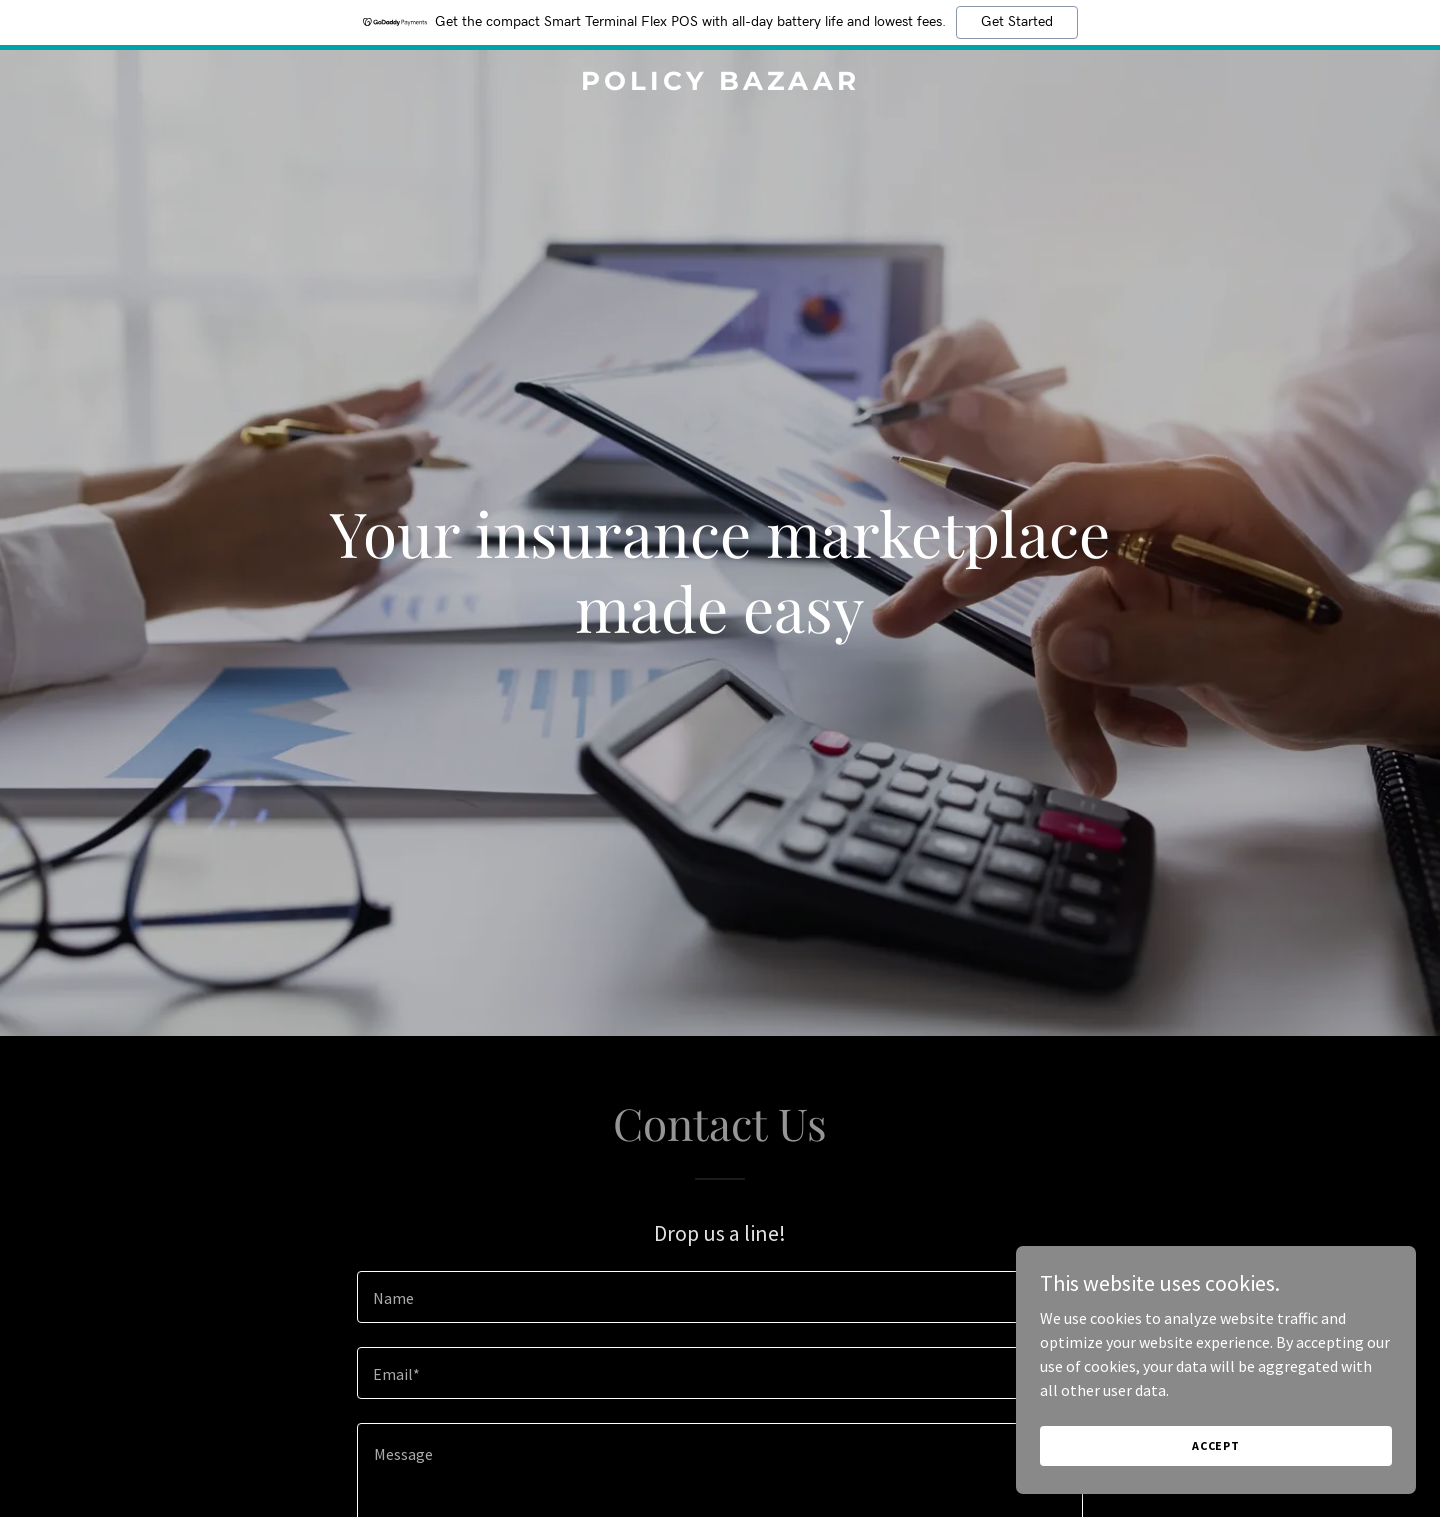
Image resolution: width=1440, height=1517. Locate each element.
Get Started (1017, 22)
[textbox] (719, 1297)
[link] (720, 84)
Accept (1216, 1445)
